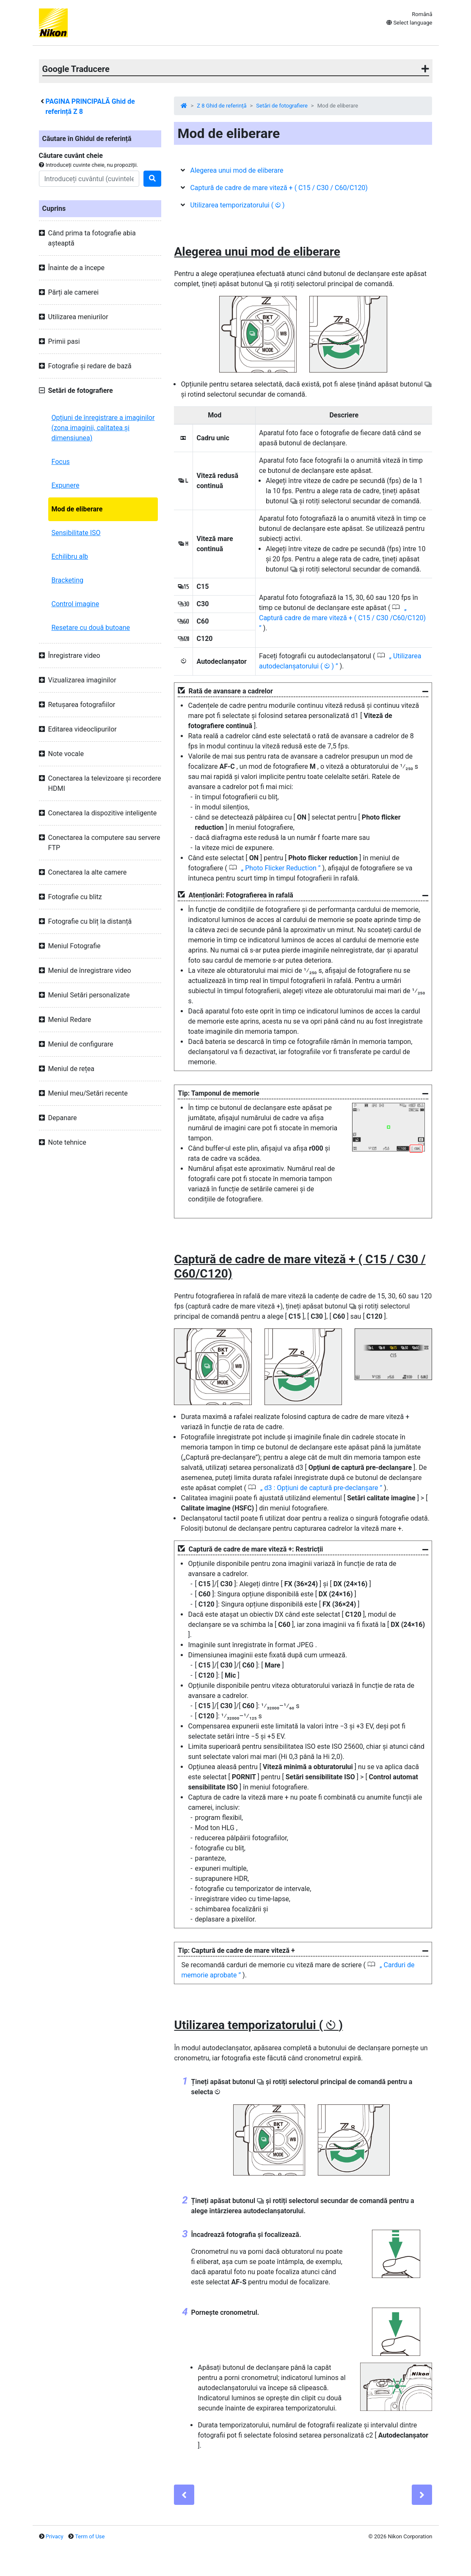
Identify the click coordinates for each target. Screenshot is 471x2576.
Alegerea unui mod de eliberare (236, 170)
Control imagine (75, 604)
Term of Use (90, 2536)
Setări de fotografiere (281, 105)
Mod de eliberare (77, 509)
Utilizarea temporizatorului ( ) (237, 205)
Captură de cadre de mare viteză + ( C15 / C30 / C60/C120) (278, 188)
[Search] (89, 179)
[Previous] (184, 2495)
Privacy (54, 2536)
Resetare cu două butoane (91, 628)
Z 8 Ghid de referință (221, 105)
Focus (61, 462)
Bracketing (68, 580)
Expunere (66, 485)
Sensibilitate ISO (76, 533)
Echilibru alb (70, 556)
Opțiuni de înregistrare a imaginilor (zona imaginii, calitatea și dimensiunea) (103, 428)
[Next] (422, 2495)
